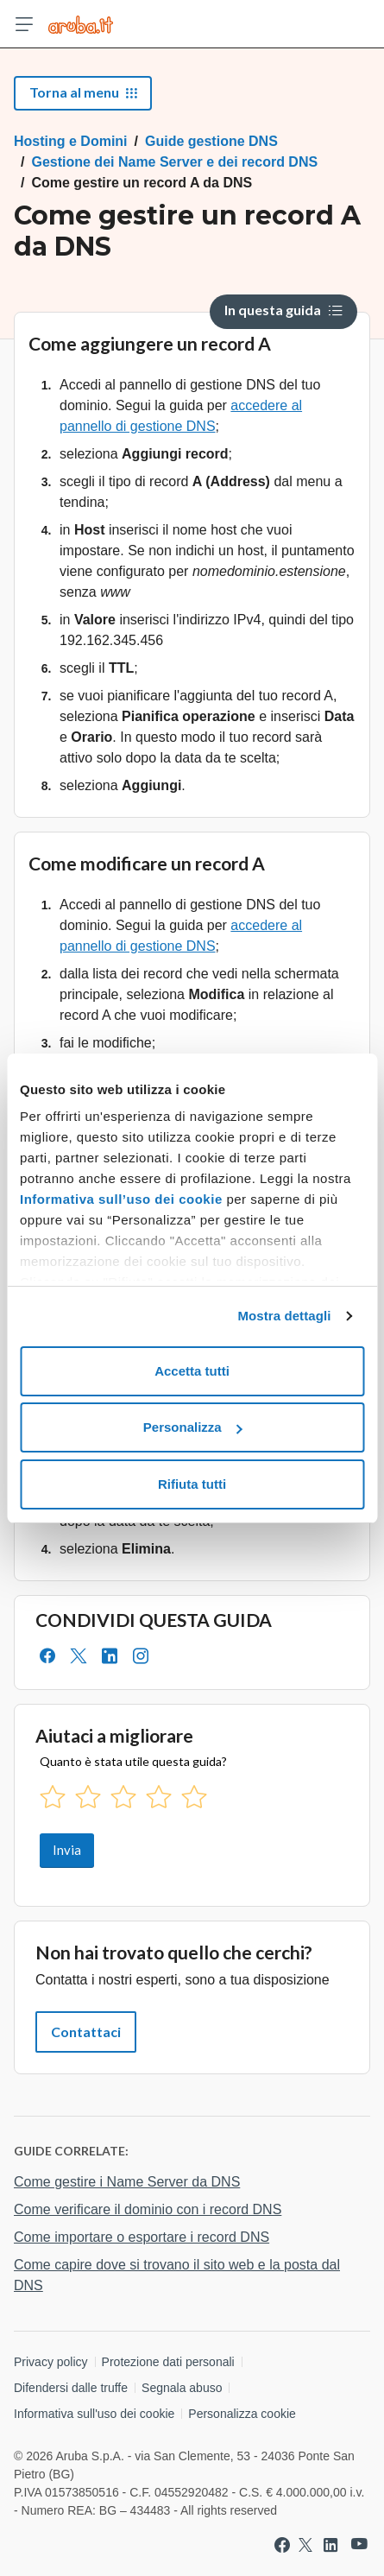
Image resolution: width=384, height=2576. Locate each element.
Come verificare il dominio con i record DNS (147, 2209)
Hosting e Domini (71, 141)
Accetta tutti (192, 1371)
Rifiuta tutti (192, 1484)
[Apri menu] (24, 24)
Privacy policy (51, 2362)
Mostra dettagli (283, 1315)
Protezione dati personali (168, 2362)
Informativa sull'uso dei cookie (94, 2414)
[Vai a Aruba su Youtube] (359, 2544)
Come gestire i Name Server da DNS (127, 2181)
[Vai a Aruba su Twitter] (305, 2545)
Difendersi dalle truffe (71, 2388)
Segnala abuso (182, 2388)
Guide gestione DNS (211, 141)
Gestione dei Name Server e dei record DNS (174, 162)
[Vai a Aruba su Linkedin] (330, 2544)
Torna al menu (82, 92)
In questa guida (283, 309)
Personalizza (192, 1427)
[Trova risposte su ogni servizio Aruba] (80, 24)
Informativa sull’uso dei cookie (121, 1199)
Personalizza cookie (242, 2414)
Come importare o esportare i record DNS (141, 2237)
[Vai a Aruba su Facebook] (282, 2545)
